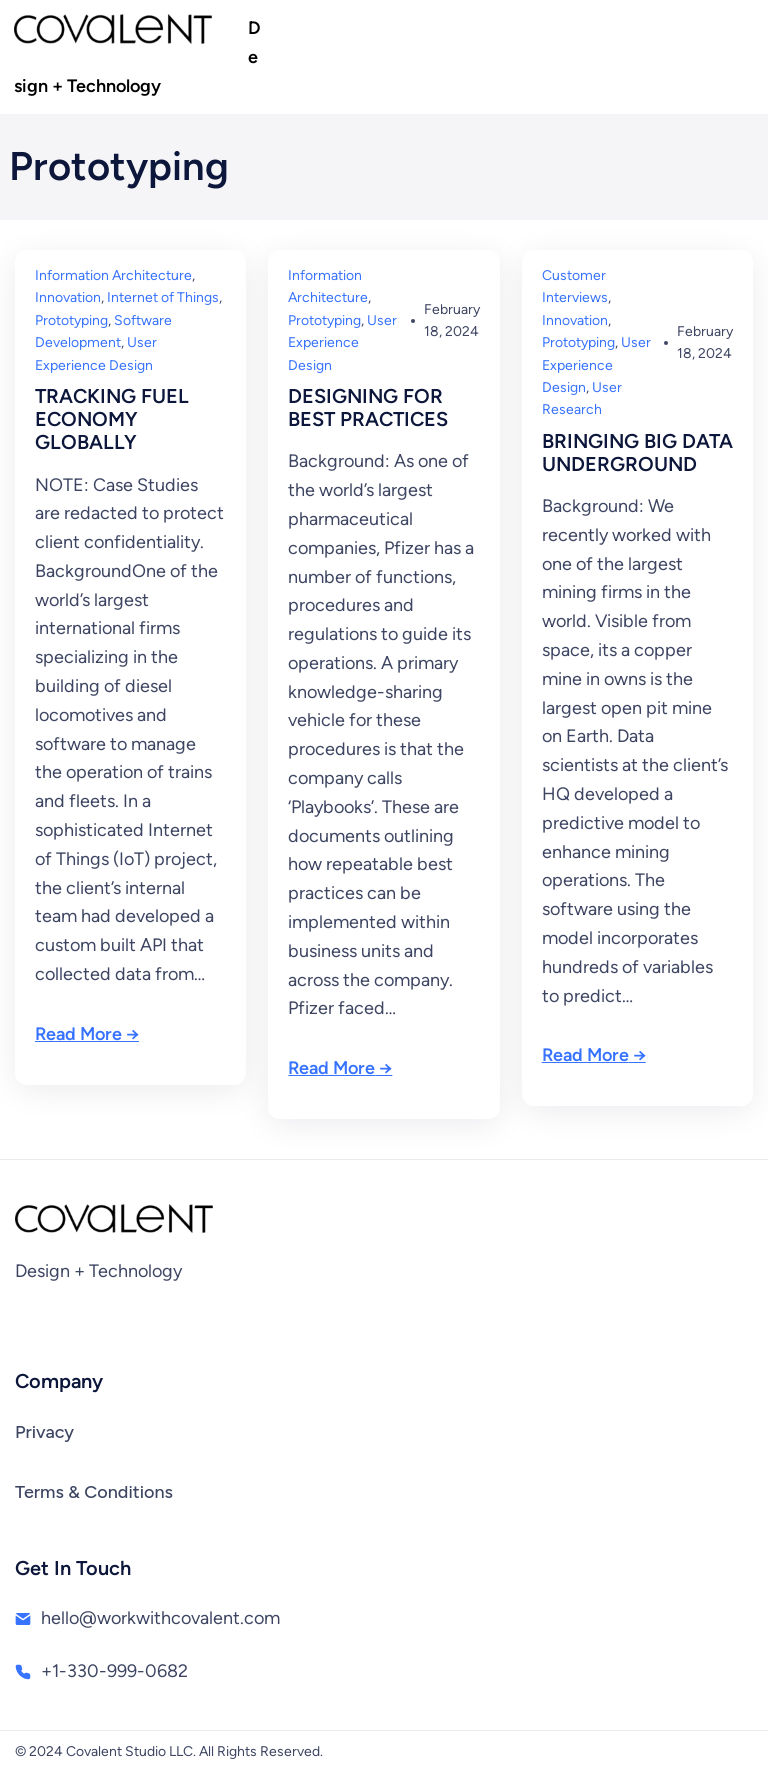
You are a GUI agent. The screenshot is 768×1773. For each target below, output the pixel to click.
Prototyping (71, 320)
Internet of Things (163, 297)
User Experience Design (342, 343)
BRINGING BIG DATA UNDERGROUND (637, 453)
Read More (78, 1034)
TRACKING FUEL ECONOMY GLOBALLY (112, 419)
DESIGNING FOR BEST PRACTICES (368, 408)
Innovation (68, 297)
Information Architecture (113, 275)
